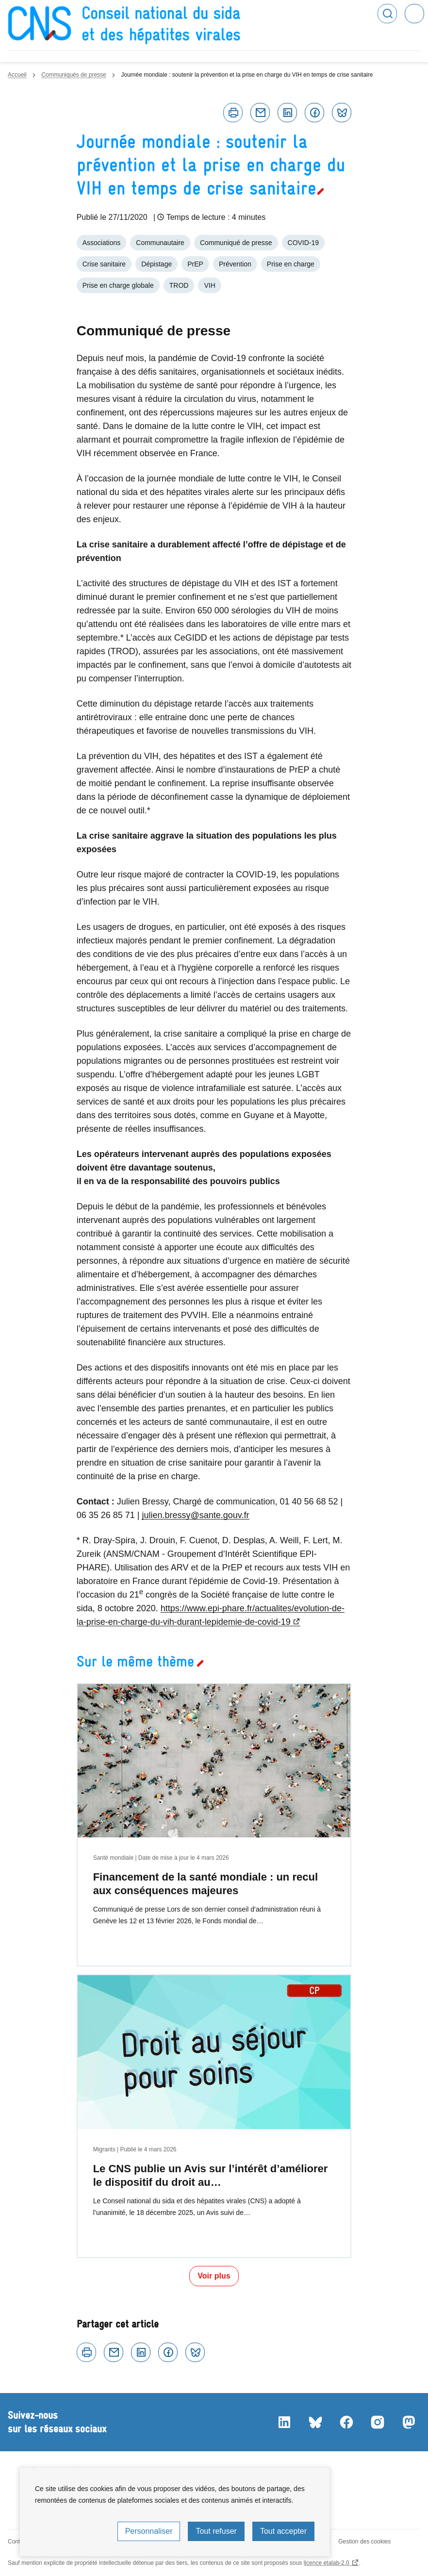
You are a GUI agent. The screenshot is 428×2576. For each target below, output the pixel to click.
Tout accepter (283, 2531)
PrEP (195, 264)
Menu (414, 13)
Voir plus (214, 2276)
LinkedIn (284, 2422)
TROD (179, 285)
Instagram (377, 2422)
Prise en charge (290, 264)
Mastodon (408, 2422)
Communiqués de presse (73, 74)
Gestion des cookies (364, 2541)
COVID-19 (303, 243)
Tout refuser (216, 2531)
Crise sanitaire (104, 264)
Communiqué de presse (236, 243)
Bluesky (341, 112)
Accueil (17, 74)
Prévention (235, 264)
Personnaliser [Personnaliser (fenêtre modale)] (149, 2531)
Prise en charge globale (118, 285)
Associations (101, 243)
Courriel (260, 112)
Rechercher (387, 13)
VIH (209, 285)
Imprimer (233, 112)
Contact (18, 2541)
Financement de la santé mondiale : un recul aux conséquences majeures (205, 1884)
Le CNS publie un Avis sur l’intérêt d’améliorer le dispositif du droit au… (210, 2175)
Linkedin (287, 112)
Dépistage (156, 264)
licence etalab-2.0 (326, 2562)
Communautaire (160, 243)
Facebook (314, 112)
